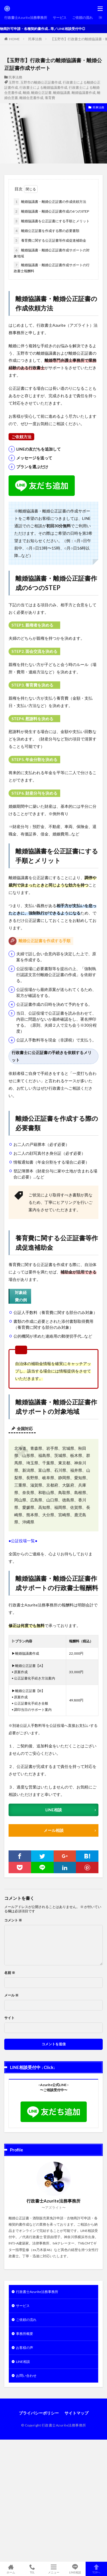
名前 (9, 1973)
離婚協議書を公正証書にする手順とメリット (52, 221)
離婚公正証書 (41, 92)
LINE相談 (53, 1809)
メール (11, 1995)
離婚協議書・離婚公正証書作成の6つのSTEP (51, 211)
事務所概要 (24, 2333)
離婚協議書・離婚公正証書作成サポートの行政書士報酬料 (52, 267)
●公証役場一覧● (23, 1540)
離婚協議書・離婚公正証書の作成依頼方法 (50, 201)
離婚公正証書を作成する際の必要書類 (46, 230)
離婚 (26, 92)
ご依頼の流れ (82, 17)
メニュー (53, 2569)
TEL (32, 2569)
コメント (13, 1920)
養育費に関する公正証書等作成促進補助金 (50, 240)
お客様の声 (24, 2347)
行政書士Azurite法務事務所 (25, 17)
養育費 (50, 98)
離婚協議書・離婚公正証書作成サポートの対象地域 (52, 252)
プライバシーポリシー (39, 2413)
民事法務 (35, 39)
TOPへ (96, 2569)
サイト (9, 2018)
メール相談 (54, 1830)
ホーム (10, 2569)
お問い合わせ (26, 2375)
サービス (59, 17)
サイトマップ (76, 2413)
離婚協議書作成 (84, 92)
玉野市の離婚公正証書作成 (40, 82)
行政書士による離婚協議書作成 (43, 87)
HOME (14, 39)
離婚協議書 (61, 92)
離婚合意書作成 (31, 98)
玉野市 (14, 82)
